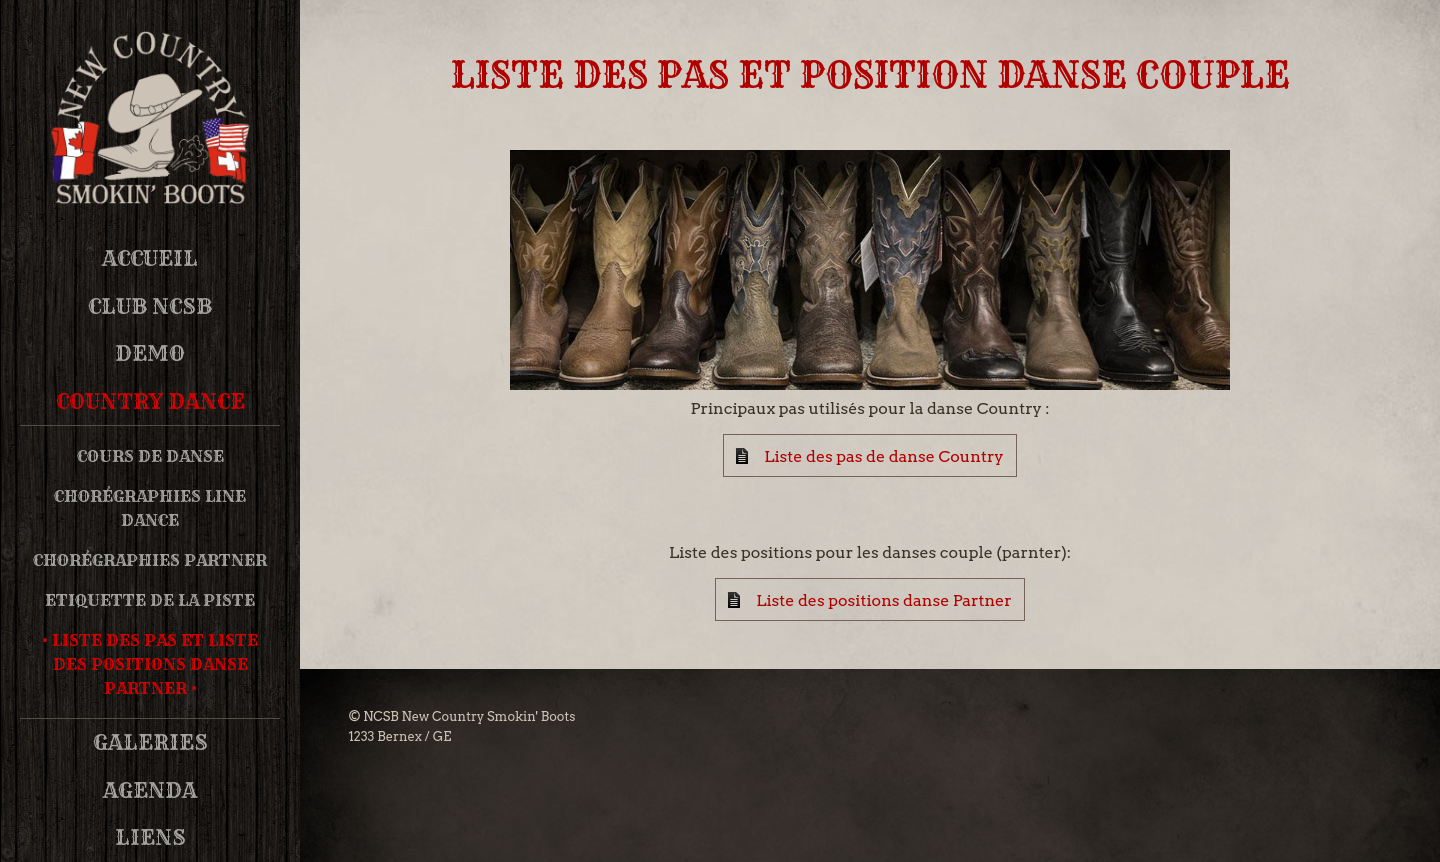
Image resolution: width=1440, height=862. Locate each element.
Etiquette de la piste (150, 600)
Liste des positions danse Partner (883, 600)
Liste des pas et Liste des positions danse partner (155, 664)
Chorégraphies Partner (150, 560)
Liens (150, 837)
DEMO (150, 353)
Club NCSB (150, 306)
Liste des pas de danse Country (883, 456)
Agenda (150, 790)
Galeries (150, 742)
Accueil (150, 258)
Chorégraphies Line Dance (150, 508)
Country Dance (150, 401)
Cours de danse (150, 456)
